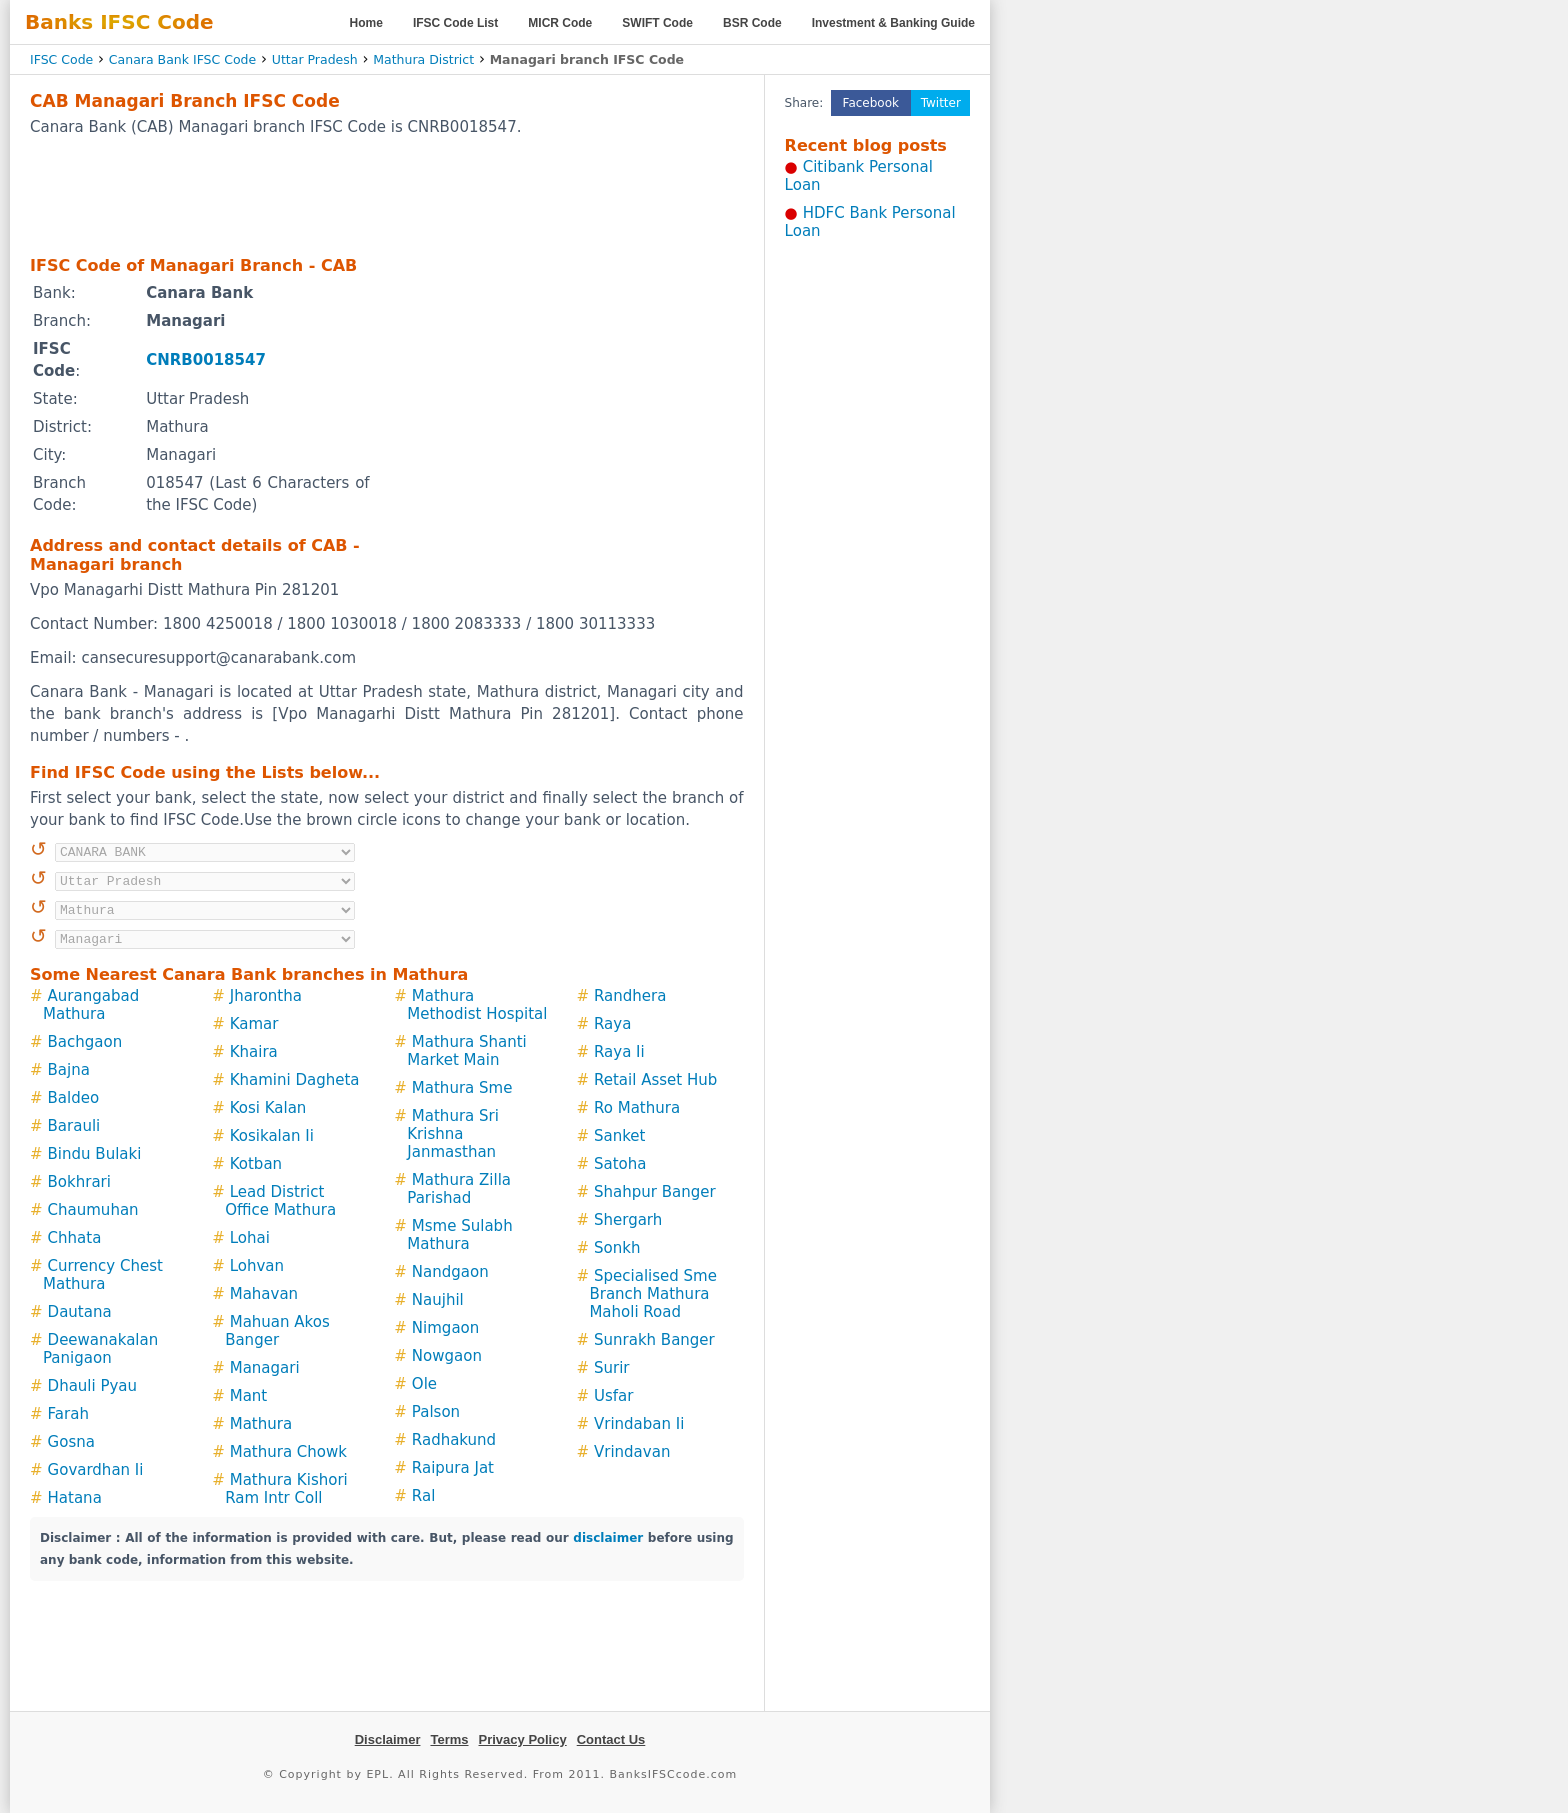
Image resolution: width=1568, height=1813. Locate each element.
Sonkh (617, 1248)
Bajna (69, 1070)
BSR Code (752, 23)
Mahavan (264, 1294)
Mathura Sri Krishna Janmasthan (453, 1134)
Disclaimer (388, 1739)
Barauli (74, 1126)
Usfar (613, 1396)
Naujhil (438, 1300)
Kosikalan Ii (272, 1136)
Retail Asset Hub (655, 1080)
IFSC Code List (455, 23)
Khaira (254, 1052)
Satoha (620, 1164)
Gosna (71, 1442)
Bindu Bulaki (95, 1154)
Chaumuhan (93, 1210)
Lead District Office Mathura (280, 1201)
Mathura (261, 1424)
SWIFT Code (657, 23)
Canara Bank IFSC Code (182, 59)
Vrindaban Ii (639, 1424)
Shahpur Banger (655, 1192)
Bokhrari (79, 1182)
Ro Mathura (637, 1108)
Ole (424, 1384)
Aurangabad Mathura (91, 1005)
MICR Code (560, 23)
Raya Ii (619, 1052)
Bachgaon (85, 1042)
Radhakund (454, 1440)
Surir (612, 1368)
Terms (449, 1739)
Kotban (256, 1164)
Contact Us (611, 1739)
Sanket (619, 1136)
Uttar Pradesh (315, 59)
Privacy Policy (523, 1739)
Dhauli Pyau (92, 1386)
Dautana (80, 1312)
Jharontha (266, 996)
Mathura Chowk (288, 1452)
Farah (68, 1414)
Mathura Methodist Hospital (477, 1005)
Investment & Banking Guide (893, 23)
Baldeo (74, 1098)
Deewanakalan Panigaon (100, 1349)
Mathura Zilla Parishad (459, 1189)
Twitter (941, 103)
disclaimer (608, 1538)
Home (366, 23)
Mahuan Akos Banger (277, 1331)
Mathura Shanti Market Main (467, 1051)
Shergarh (628, 1220)
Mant (249, 1396)
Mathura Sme (462, 1088)
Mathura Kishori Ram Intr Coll (286, 1489)
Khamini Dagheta (295, 1080)
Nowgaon (447, 1356)
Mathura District (423, 59)
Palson (436, 1412)
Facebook (871, 103)
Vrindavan (632, 1452)
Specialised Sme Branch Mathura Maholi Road (653, 1294)
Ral (423, 1496)
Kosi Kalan (268, 1108)
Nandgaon (450, 1272)
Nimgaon (445, 1328)
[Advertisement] (387, 195)
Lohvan (257, 1266)
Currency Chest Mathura (103, 1275)
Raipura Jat (453, 1468)
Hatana (75, 1498)
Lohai (250, 1238)
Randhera (630, 996)
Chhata (75, 1238)
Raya (612, 1024)
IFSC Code (61, 59)
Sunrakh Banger (654, 1340)
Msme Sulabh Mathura (459, 1235)
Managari (265, 1368)
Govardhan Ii (96, 1470)
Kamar (254, 1024)
